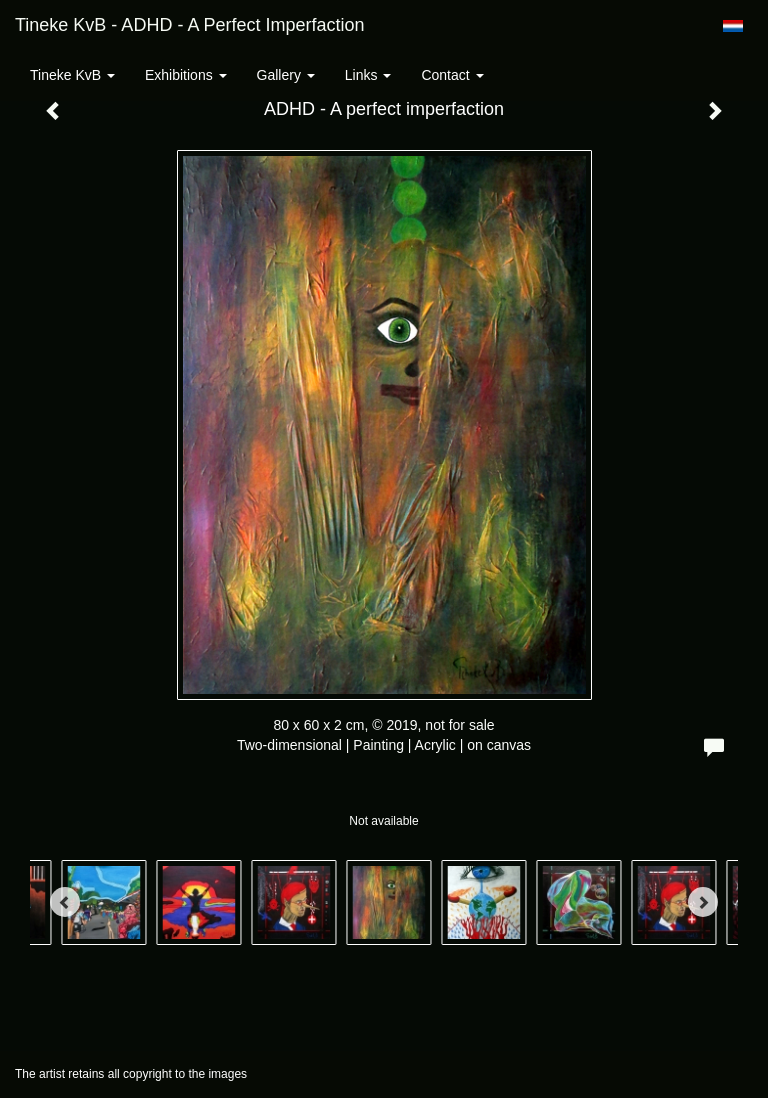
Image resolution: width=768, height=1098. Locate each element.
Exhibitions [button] (186, 75)
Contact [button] (452, 75)
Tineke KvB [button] (72, 75)
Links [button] (368, 75)
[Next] (703, 902)
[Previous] (65, 902)
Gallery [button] (286, 75)
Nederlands (732, 26)
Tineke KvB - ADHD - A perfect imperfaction (189, 25)
